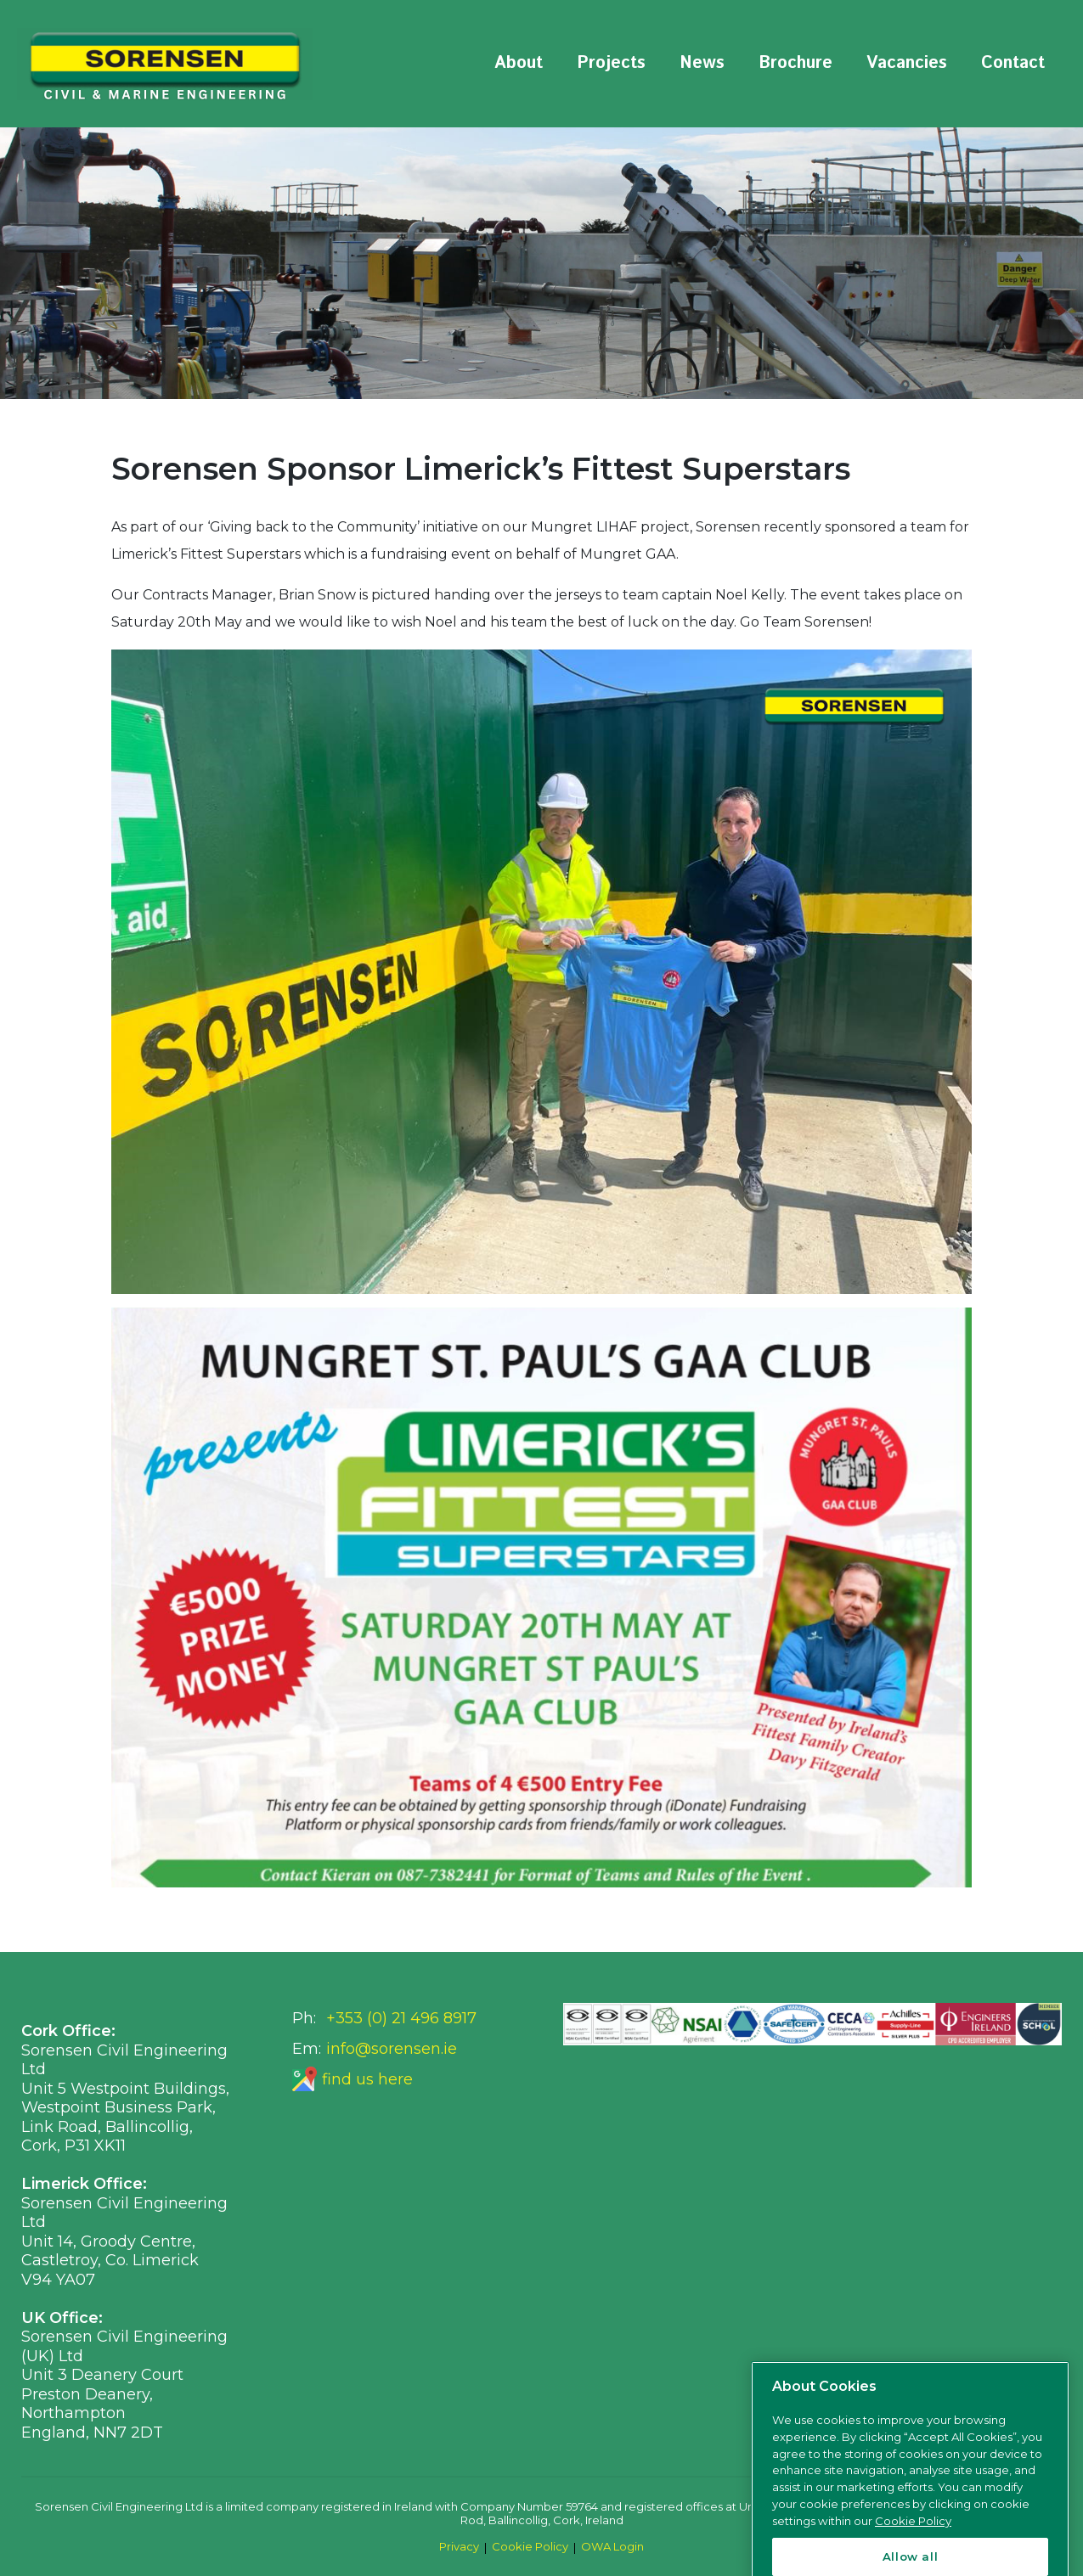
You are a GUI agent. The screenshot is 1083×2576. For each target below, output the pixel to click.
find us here (367, 2079)
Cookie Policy (530, 2546)
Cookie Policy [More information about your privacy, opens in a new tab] (913, 2561)
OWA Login (612, 2546)
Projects (611, 63)
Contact (1013, 63)
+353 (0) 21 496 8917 (401, 2018)
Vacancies (906, 63)
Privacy (459, 2546)
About (518, 63)
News (702, 63)
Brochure (795, 63)
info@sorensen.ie (391, 2048)
